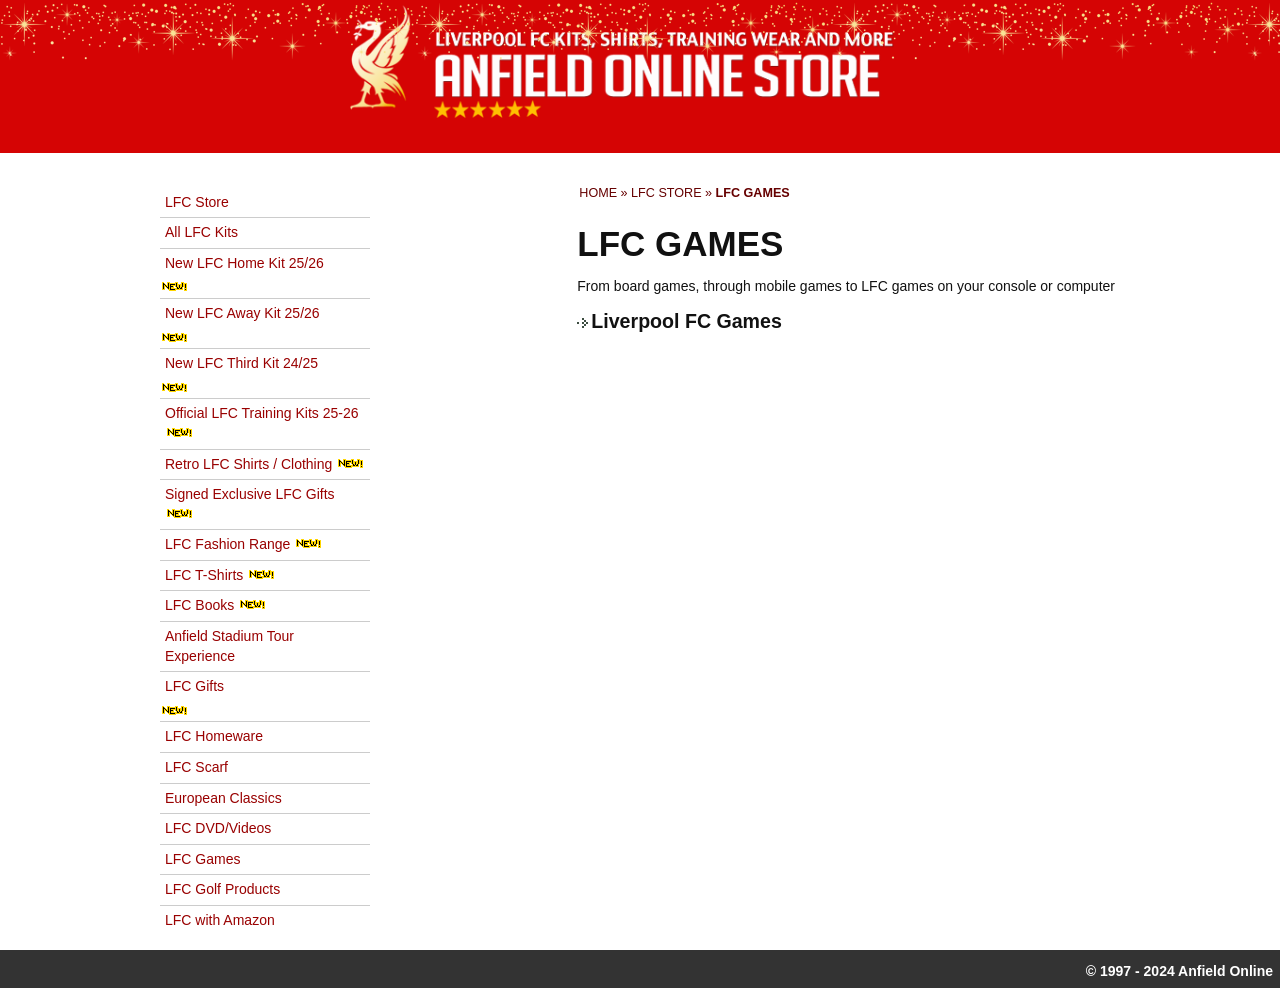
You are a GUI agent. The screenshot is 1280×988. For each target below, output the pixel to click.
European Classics (223, 798)
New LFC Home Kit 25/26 (244, 263)
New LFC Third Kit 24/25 (241, 363)
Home (598, 193)
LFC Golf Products (222, 889)
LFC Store (666, 193)
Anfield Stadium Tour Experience (229, 646)
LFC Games (202, 859)
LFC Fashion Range (243, 544)
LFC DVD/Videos (218, 828)
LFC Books (215, 605)
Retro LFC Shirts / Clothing (264, 464)
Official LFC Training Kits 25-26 (262, 421)
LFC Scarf (196, 767)
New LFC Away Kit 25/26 (242, 313)
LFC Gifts (194, 686)
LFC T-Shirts (220, 575)
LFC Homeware (214, 736)
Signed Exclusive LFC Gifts (250, 502)
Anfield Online (1225, 971)
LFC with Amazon (220, 920)
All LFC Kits (201, 232)
